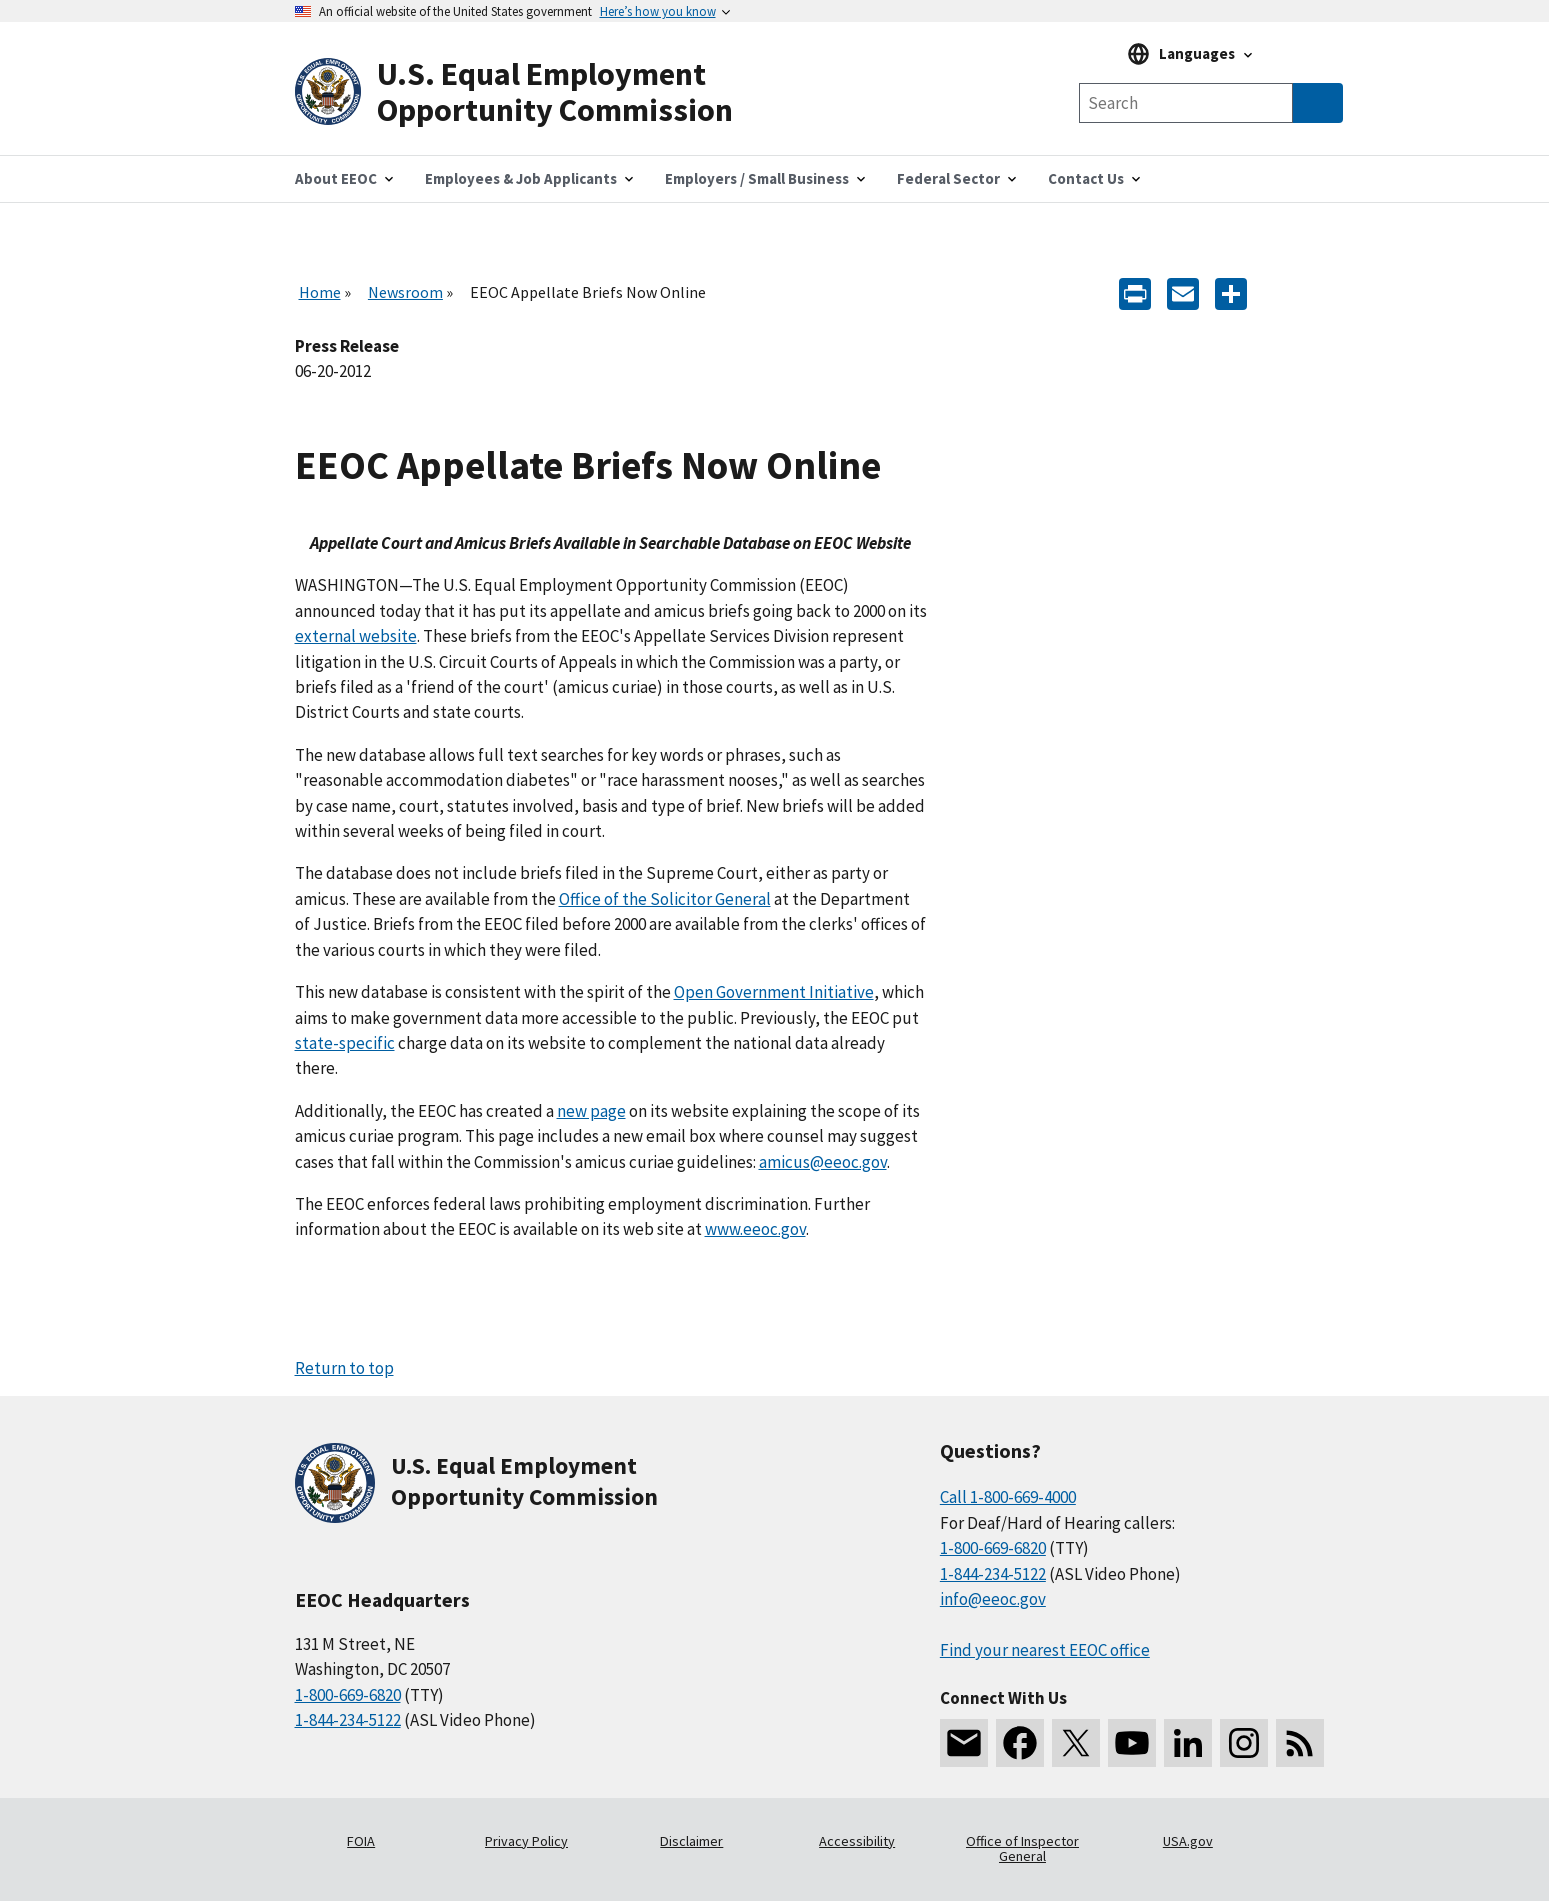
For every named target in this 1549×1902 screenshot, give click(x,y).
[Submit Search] (1318, 103)
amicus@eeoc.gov (823, 1162)
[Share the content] (1231, 292)
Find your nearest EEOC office (1045, 1650)
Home (320, 292)
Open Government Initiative (774, 992)
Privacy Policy (526, 1841)
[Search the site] (1186, 103)
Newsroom (405, 292)
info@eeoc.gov (993, 1599)
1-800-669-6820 (348, 1695)
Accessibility (857, 1841)
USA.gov (1188, 1841)
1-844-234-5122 (348, 1720)
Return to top (344, 1368)
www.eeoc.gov (755, 1229)
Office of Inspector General (1022, 1849)
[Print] (1135, 292)
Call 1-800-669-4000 (1008, 1497)
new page (591, 1111)
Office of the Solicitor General (665, 899)
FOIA (361, 1841)
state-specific (345, 1043)
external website (356, 636)
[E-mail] (1183, 292)
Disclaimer (691, 1841)
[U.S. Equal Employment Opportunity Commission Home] (535, 92)
